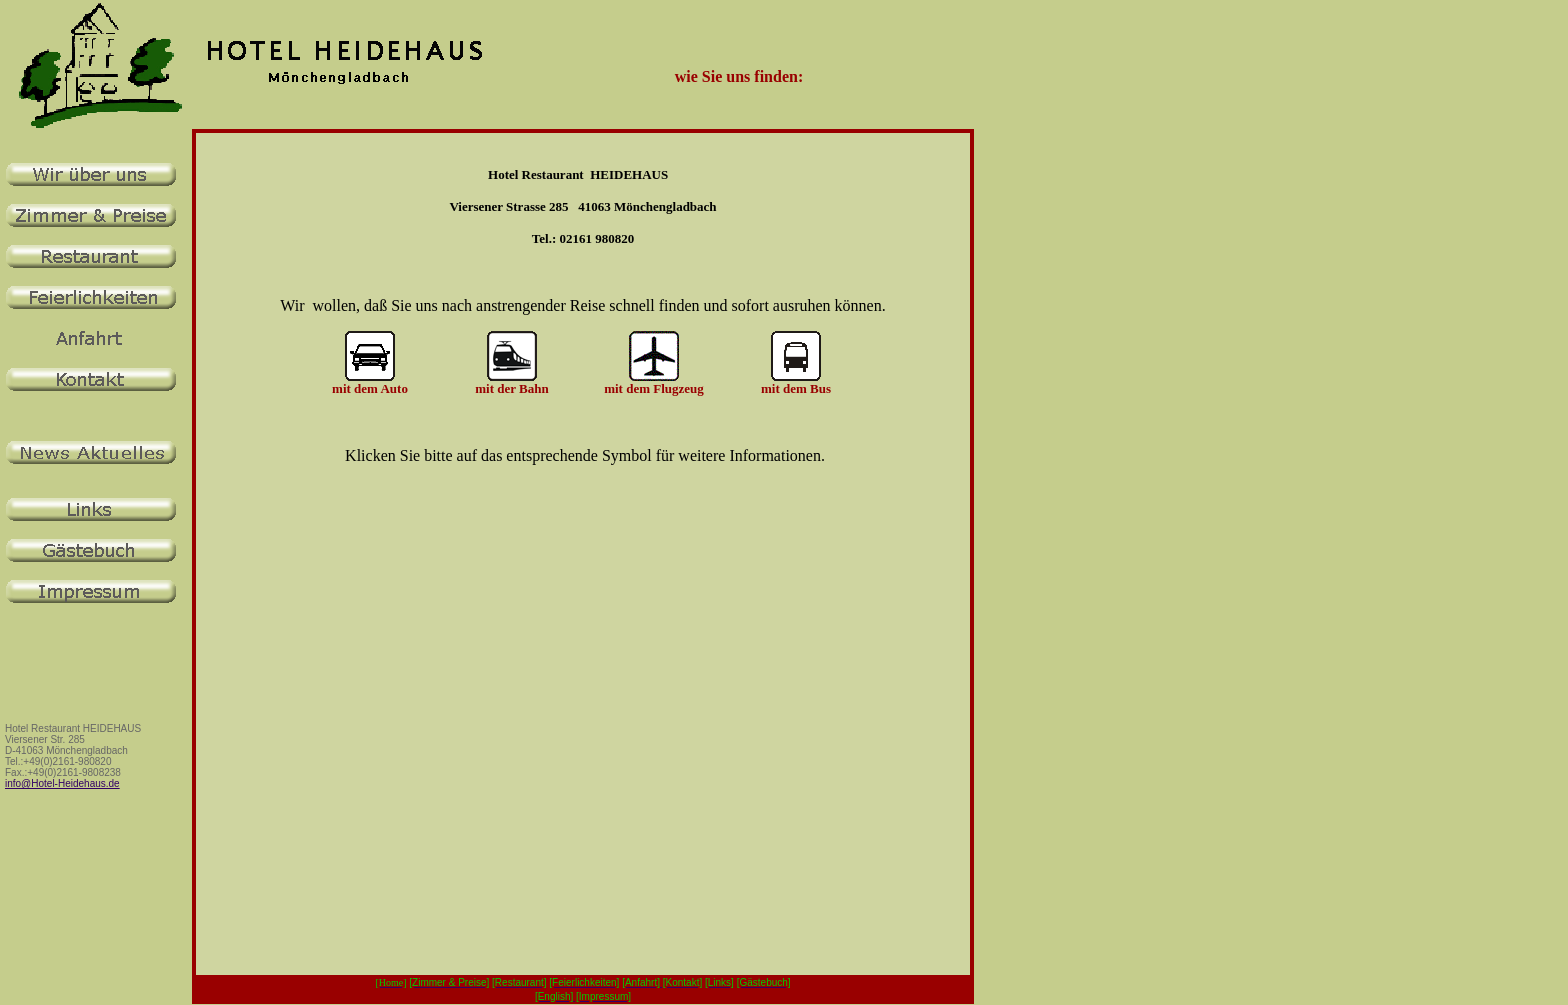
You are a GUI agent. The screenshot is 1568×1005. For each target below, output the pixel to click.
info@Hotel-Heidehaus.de (62, 783)
